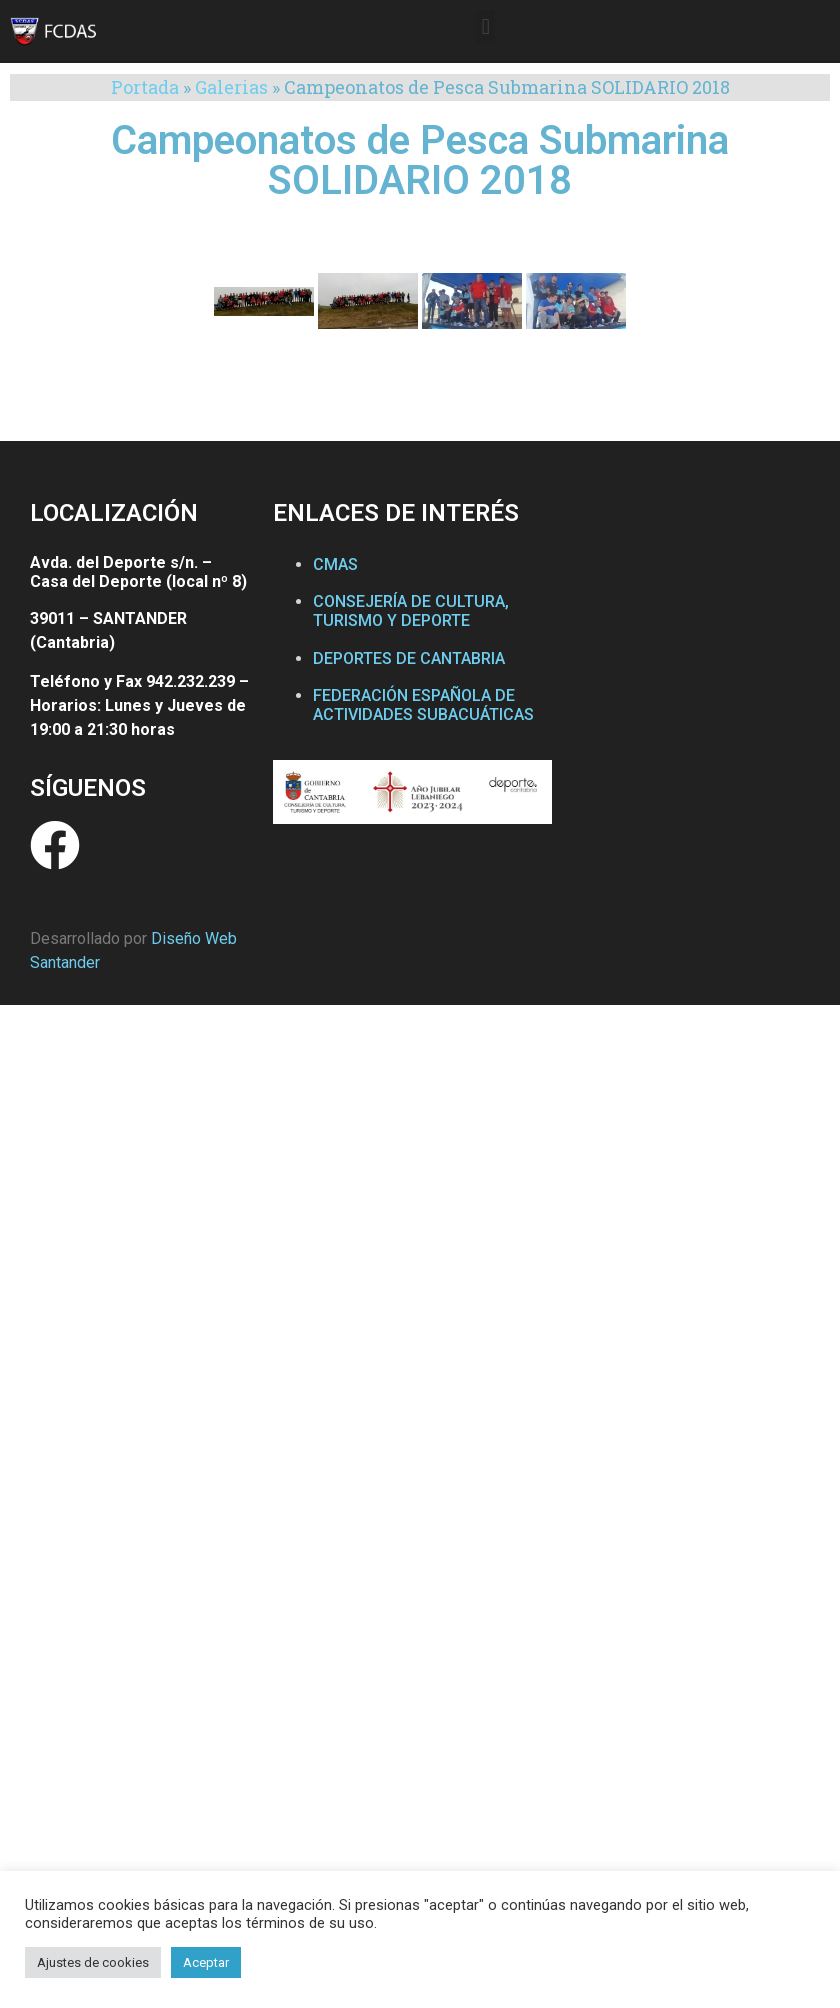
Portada (145, 87)
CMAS (335, 564)
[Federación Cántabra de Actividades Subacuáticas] (690, 682)
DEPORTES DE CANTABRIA (409, 658)
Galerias (231, 87)
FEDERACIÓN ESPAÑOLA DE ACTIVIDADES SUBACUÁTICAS (423, 705)
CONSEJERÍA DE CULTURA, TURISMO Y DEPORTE (411, 611)
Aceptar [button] (206, 1962)
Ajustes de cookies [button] (93, 1962)
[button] (485, 26)
